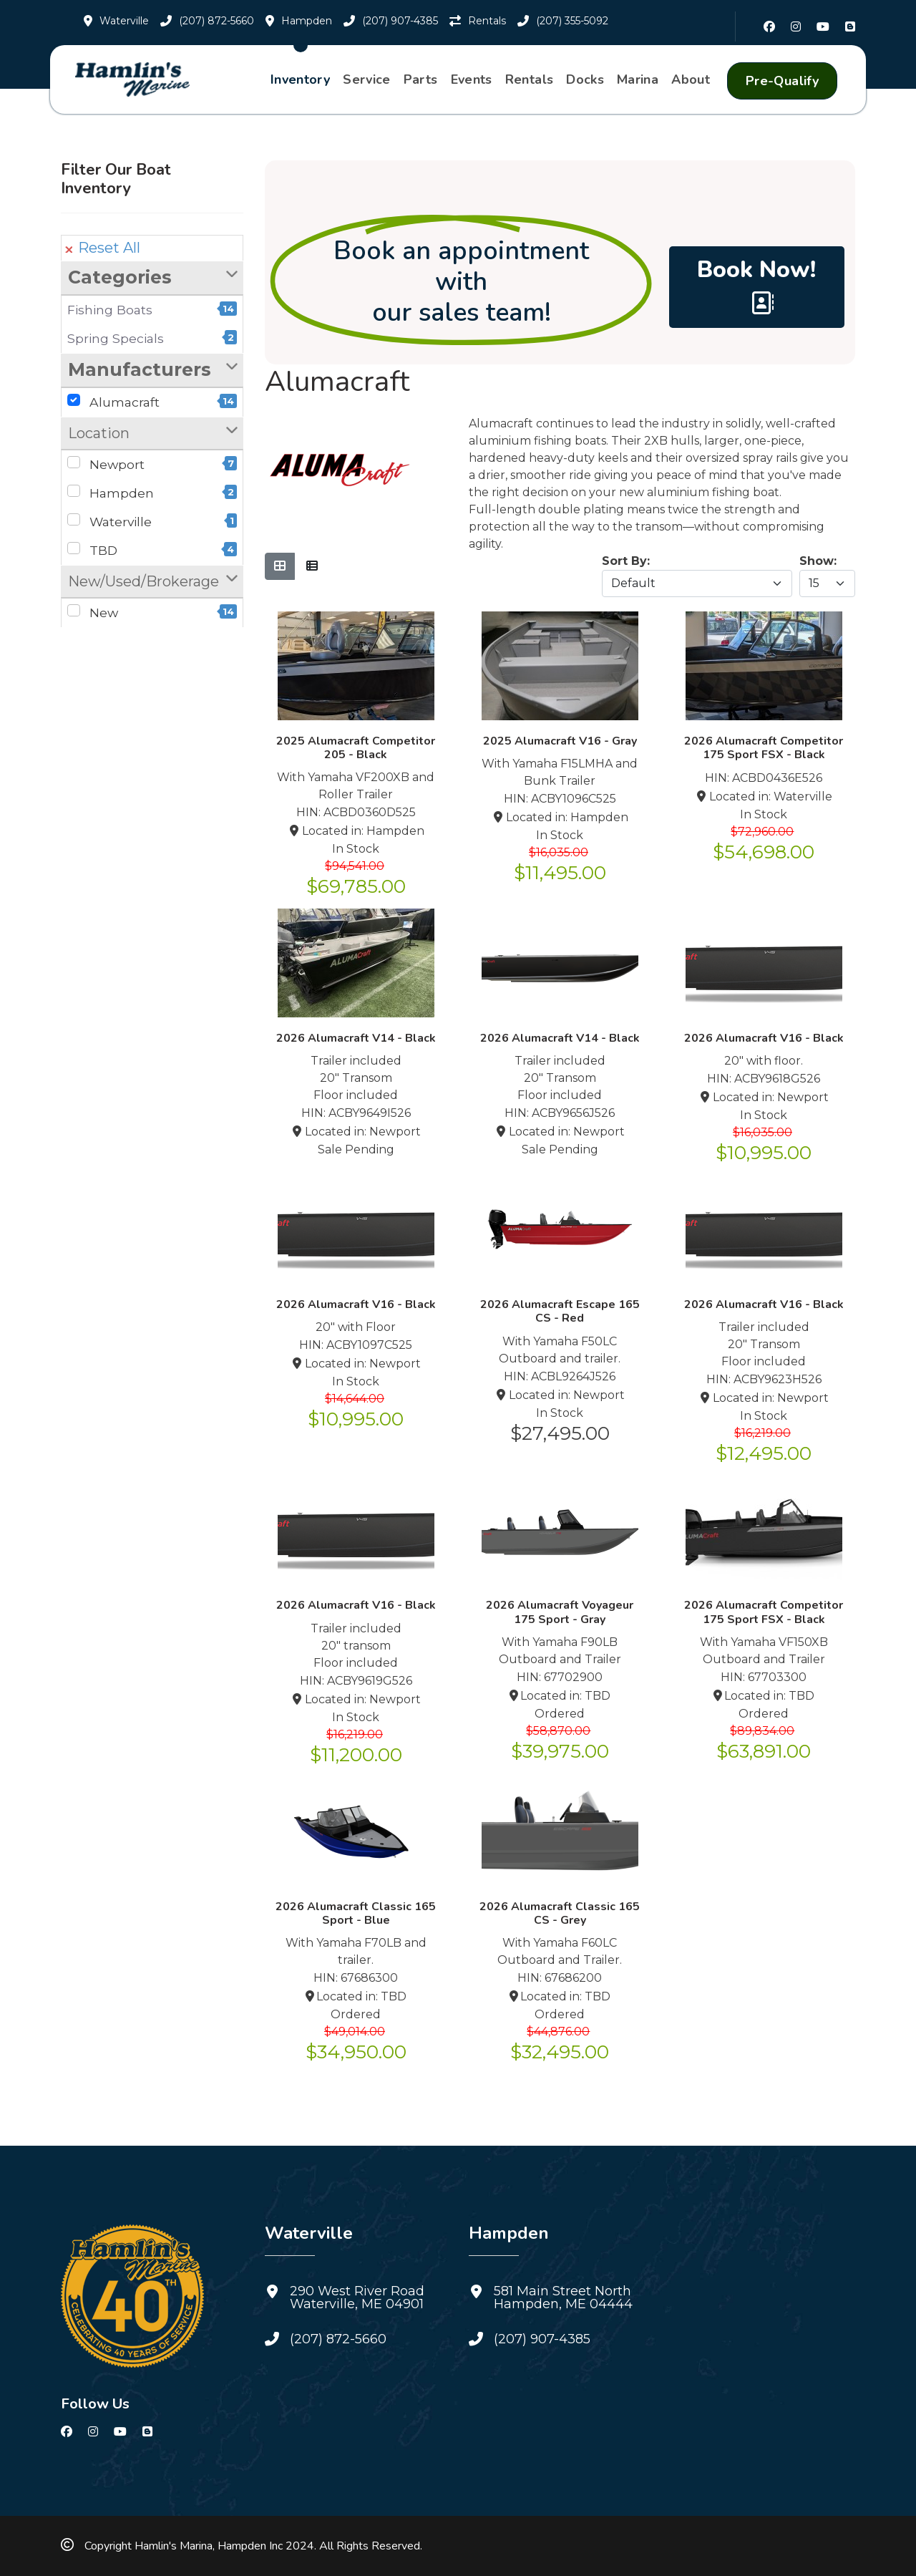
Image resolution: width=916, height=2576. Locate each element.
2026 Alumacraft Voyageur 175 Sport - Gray (559, 1612)
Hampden (152, 492)
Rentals (529, 79)
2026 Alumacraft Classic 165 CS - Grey (559, 1913)
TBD (152, 550)
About (690, 79)
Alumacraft (152, 402)
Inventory (300, 79)
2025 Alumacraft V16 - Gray (560, 741)
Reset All (102, 247)
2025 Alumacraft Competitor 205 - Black (355, 747)
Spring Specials (152, 338)
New (152, 612)
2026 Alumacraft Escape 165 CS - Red (560, 1311)
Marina (637, 79)
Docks (585, 79)
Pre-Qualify (782, 80)
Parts (421, 79)
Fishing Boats (152, 309)
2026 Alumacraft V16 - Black (764, 1038)
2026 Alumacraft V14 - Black (356, 1038)
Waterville (152, 521)
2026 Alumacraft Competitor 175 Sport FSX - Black (763, 747)
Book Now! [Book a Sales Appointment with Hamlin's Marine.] (756, 284)
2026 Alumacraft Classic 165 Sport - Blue (356, 1913)
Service (367, 79)
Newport (152, 464)
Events (471, 79)
